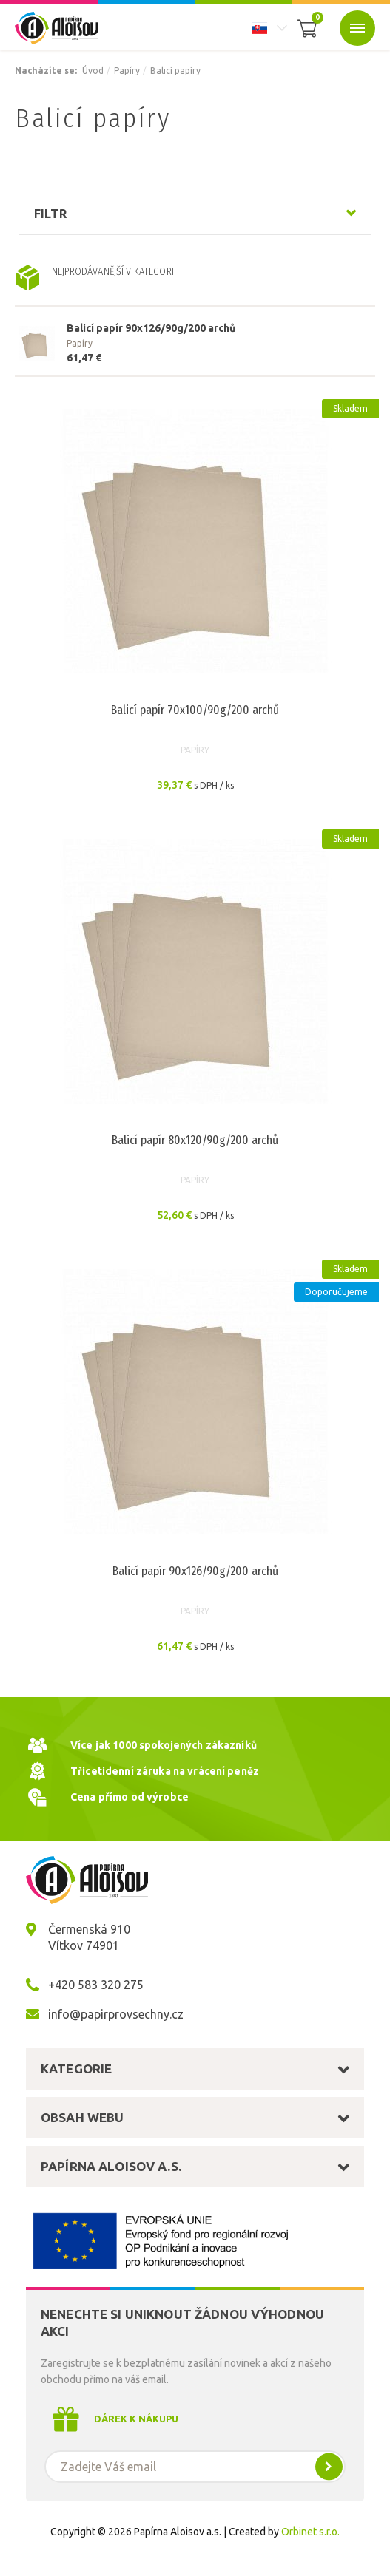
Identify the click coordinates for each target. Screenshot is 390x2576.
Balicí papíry (175, 70)
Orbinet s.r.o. (310, 2532)
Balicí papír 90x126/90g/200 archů (151, 328)
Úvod (93, 70)
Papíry (127, 70)
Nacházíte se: (46, 70)
